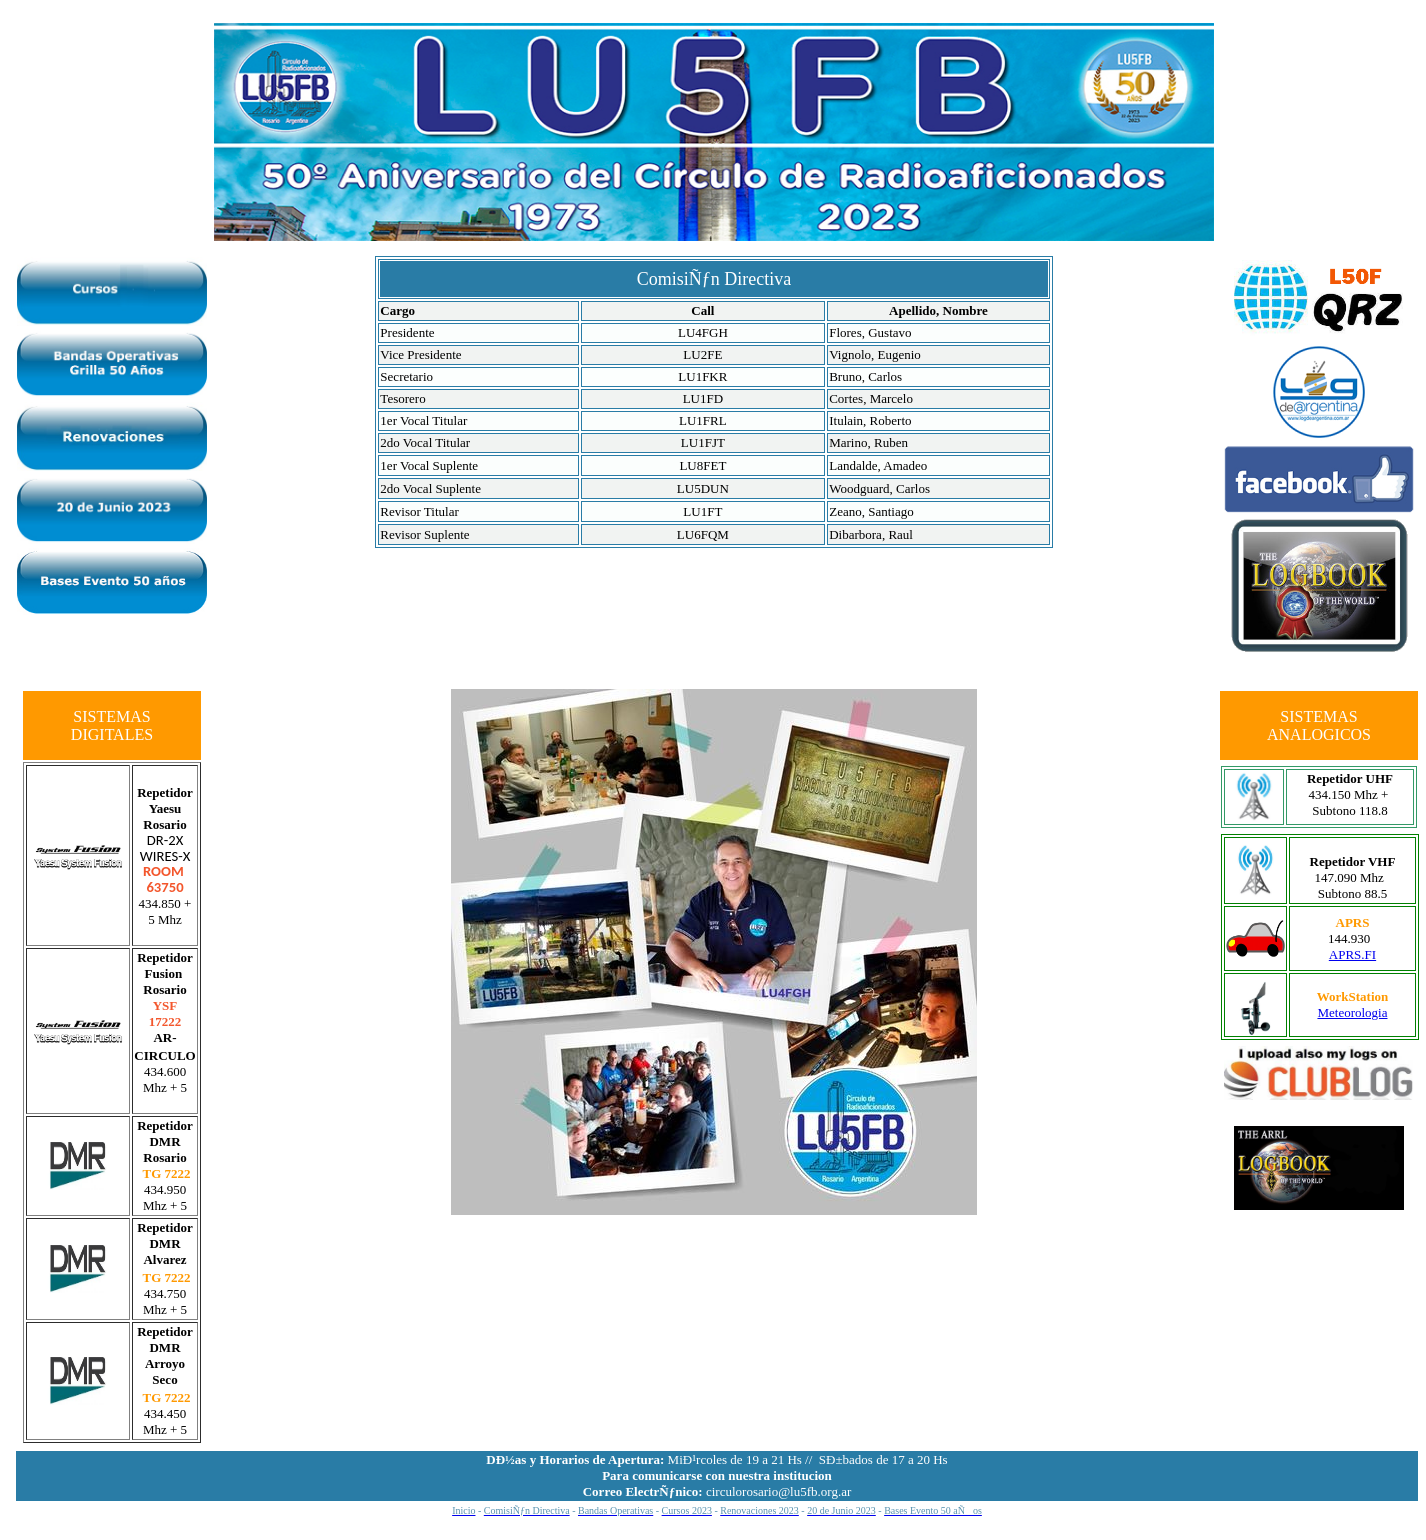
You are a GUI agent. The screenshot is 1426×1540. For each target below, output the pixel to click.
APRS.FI (1352, 954)
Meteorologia (1352, 1012)
